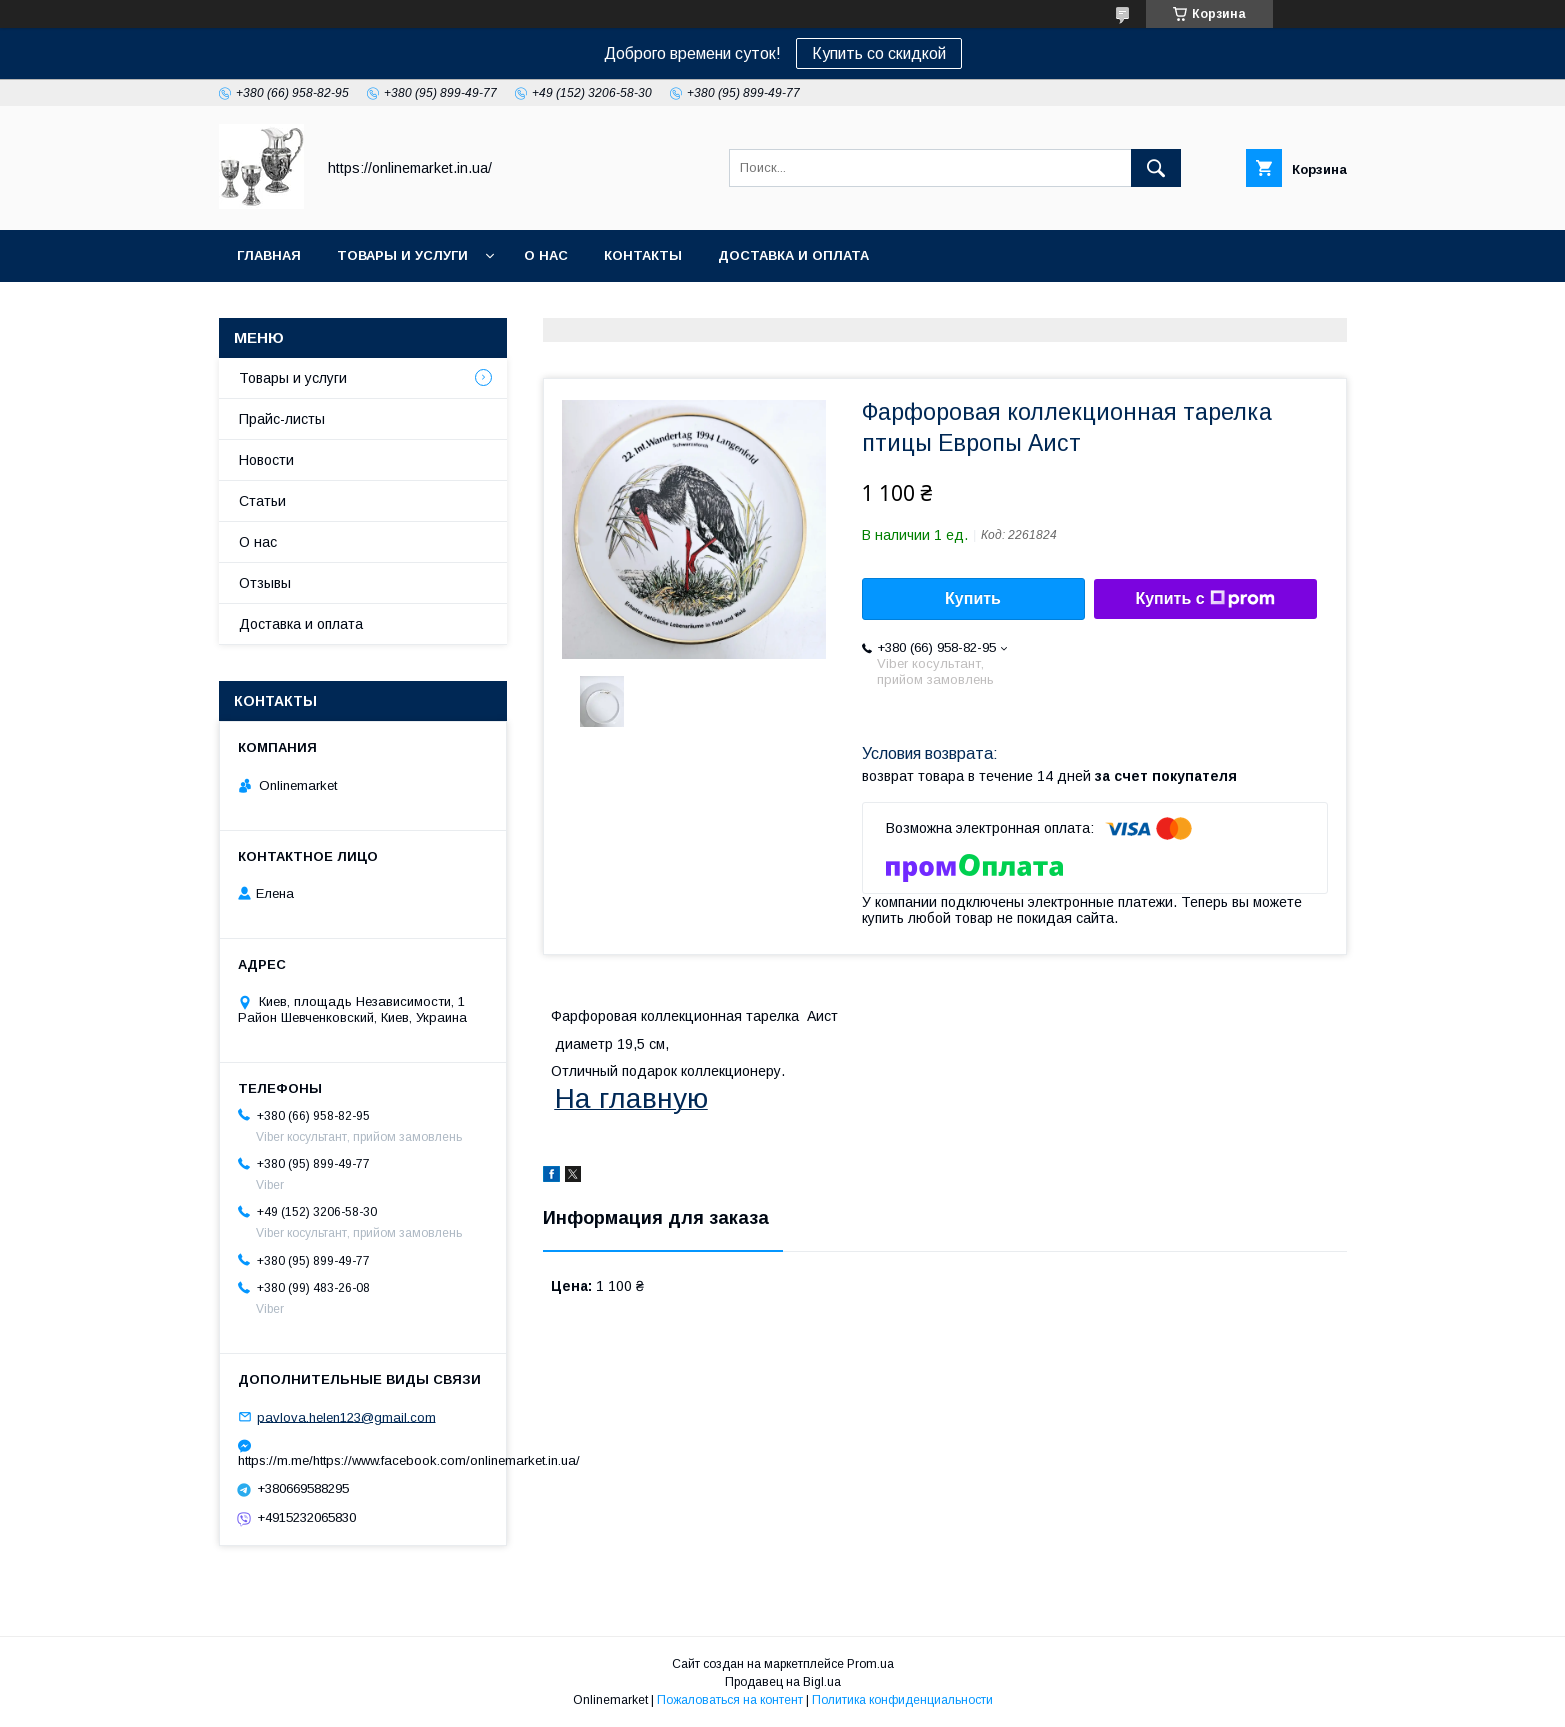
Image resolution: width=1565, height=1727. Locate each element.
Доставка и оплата (793, 255)
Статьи (262, 501)
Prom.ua (870, 1664)
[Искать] (1156, 168)
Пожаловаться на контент (730, 1700)
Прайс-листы (282, 419)
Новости (266, 460)
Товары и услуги (402, 255)
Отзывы (265, 583)
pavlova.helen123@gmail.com (346, 1416)
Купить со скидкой (879, 53)
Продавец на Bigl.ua (783, 1682)
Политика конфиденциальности (902, 1700)
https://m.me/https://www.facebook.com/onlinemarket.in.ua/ (363, 1460)
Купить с (1204, 599)
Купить (973, 598)
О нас (546, 255)
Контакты (643, 255)
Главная (269, 255)
